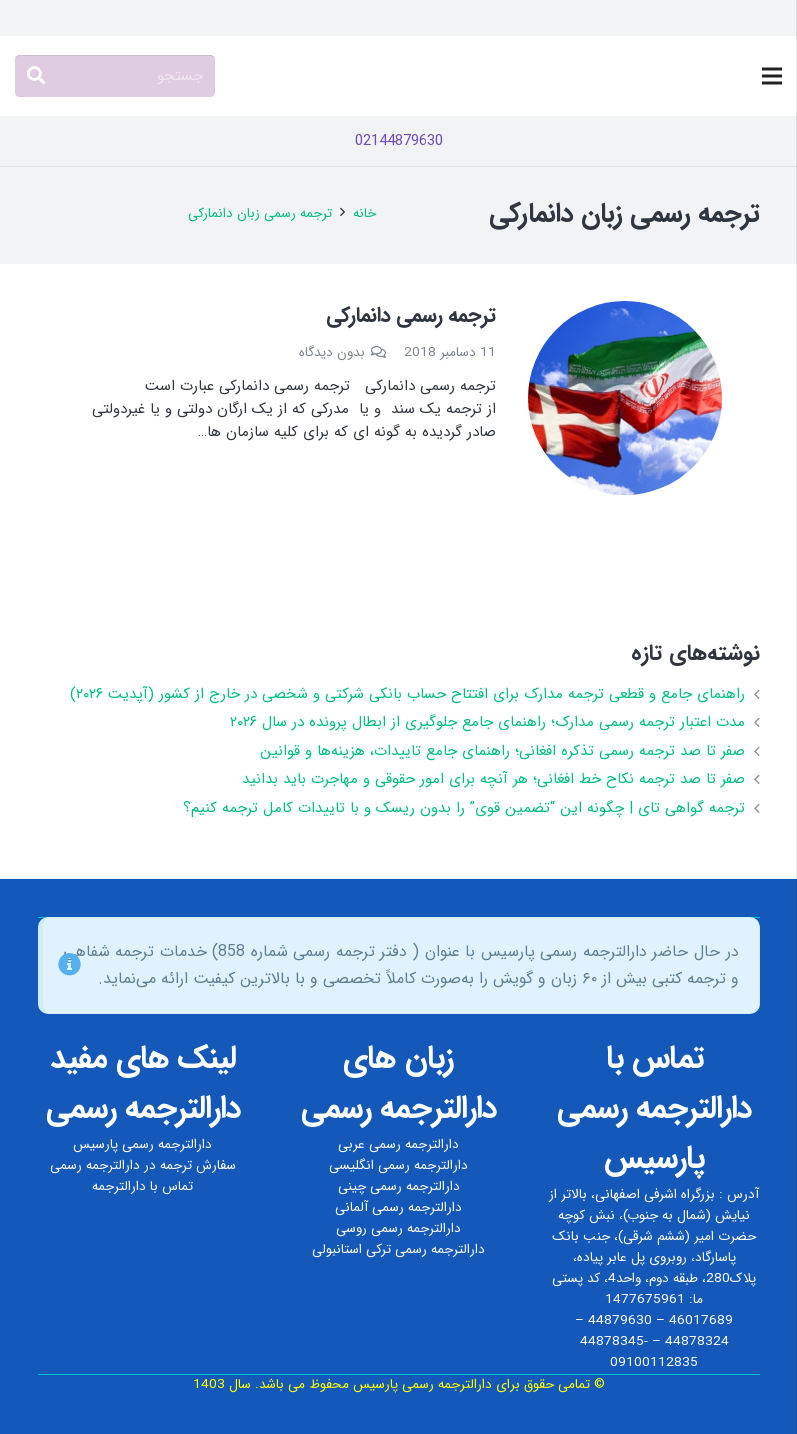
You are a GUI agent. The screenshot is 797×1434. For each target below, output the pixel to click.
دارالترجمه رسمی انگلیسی (398, 1165)
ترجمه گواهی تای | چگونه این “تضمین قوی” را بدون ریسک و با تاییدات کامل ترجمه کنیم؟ (464, 808)
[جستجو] (115, 76)
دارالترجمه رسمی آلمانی (398, 1207)
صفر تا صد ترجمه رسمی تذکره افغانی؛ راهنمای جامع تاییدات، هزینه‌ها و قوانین (502, 751)
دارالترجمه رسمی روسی (398, 1228)
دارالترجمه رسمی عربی (398, 1144)
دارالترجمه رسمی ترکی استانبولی (398, 1249)
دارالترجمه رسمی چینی (399, 1186)
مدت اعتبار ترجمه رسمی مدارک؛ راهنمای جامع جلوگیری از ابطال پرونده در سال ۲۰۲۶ (487, 722)
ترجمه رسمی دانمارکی (411, 315)
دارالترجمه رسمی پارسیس (142, 1144)
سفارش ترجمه (198, 1165)
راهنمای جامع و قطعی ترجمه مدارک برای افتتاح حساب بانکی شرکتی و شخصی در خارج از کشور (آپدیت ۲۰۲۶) (407, 694)
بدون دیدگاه (332, 352)
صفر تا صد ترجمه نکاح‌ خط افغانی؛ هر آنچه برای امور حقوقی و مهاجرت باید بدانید (493, 779)
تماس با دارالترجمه (142, 1186)
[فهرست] (772, 76)
